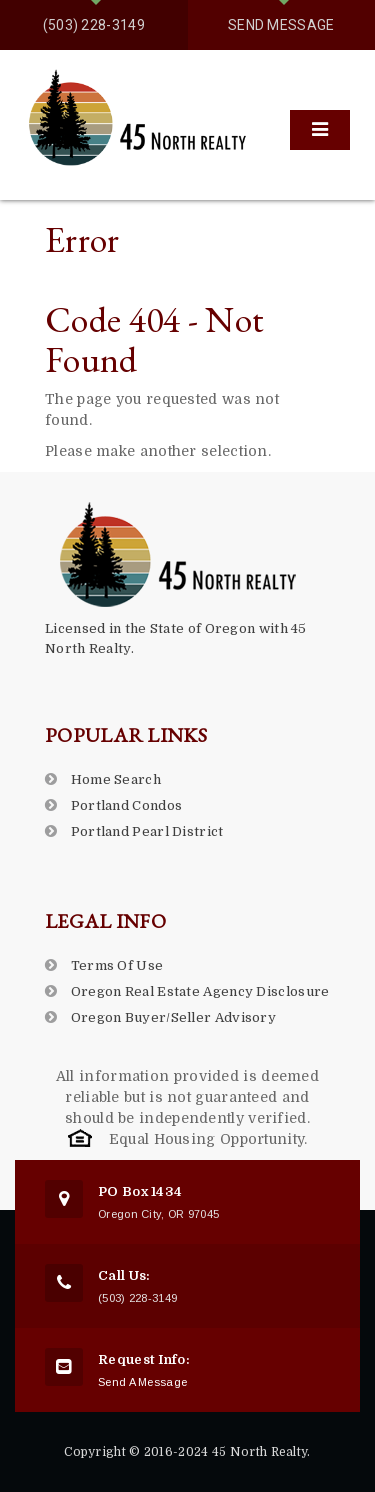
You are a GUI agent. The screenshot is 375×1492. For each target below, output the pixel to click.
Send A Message (142, 1382)
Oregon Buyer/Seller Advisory (173, 1017)
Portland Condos (127, 805)
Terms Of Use (117, 965)
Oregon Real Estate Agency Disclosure (200, 991)
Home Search (116, 779)
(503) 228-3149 (94, 25)
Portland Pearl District (147, 831)
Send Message (281, 25)
